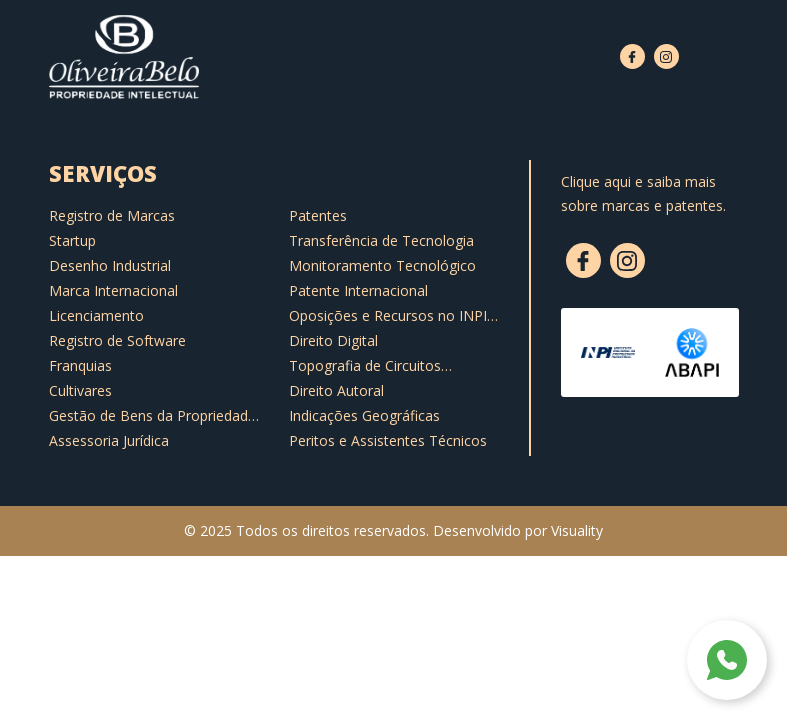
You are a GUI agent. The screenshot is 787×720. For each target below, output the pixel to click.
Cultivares (80, 390)
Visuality (577, 530)
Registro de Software (117, 340)
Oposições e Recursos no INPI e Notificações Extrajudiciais (394, 316)
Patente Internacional (358, 290)
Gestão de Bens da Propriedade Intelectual (152, 416)
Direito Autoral (336, 390)
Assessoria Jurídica (109, 440)
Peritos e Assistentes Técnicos (388, 440)
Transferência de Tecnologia (381, 240)
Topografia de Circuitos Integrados (365, 366)
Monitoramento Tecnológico (382, 265)
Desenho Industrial (110, 265)
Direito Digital (333, 340)
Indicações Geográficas (364, 415)
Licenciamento (96, 315)
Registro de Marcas (112, 215)
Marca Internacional (113, 290)
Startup (72, 240)
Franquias (80, 365)
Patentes (318, 215)
